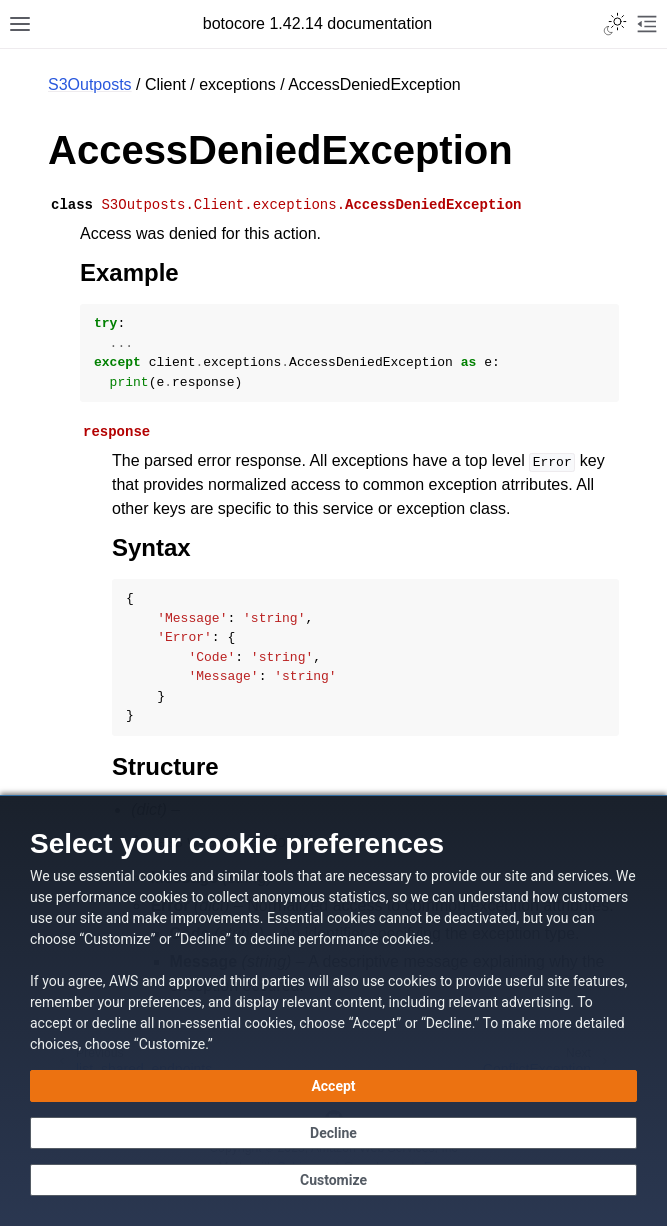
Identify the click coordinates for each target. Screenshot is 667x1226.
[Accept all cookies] (333, 1086)
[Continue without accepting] (333, 1133)
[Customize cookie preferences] (333, 1180)
